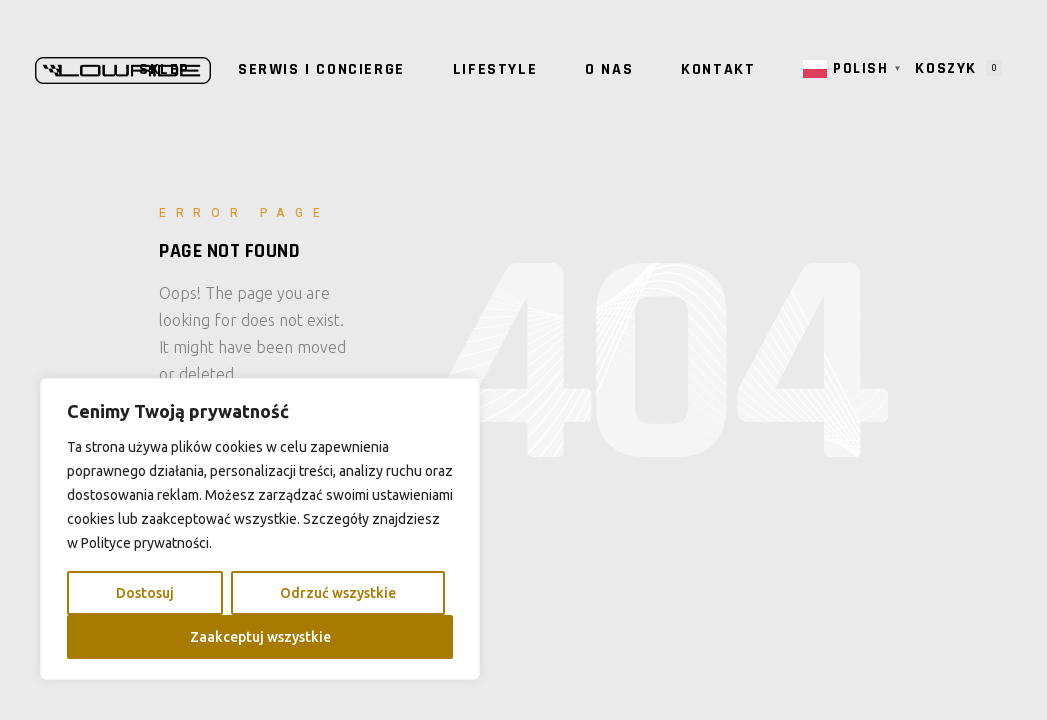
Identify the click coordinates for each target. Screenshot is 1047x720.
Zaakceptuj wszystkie (260, 637)
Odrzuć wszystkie (338, 593)
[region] (260, 529)
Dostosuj (145, 593)
